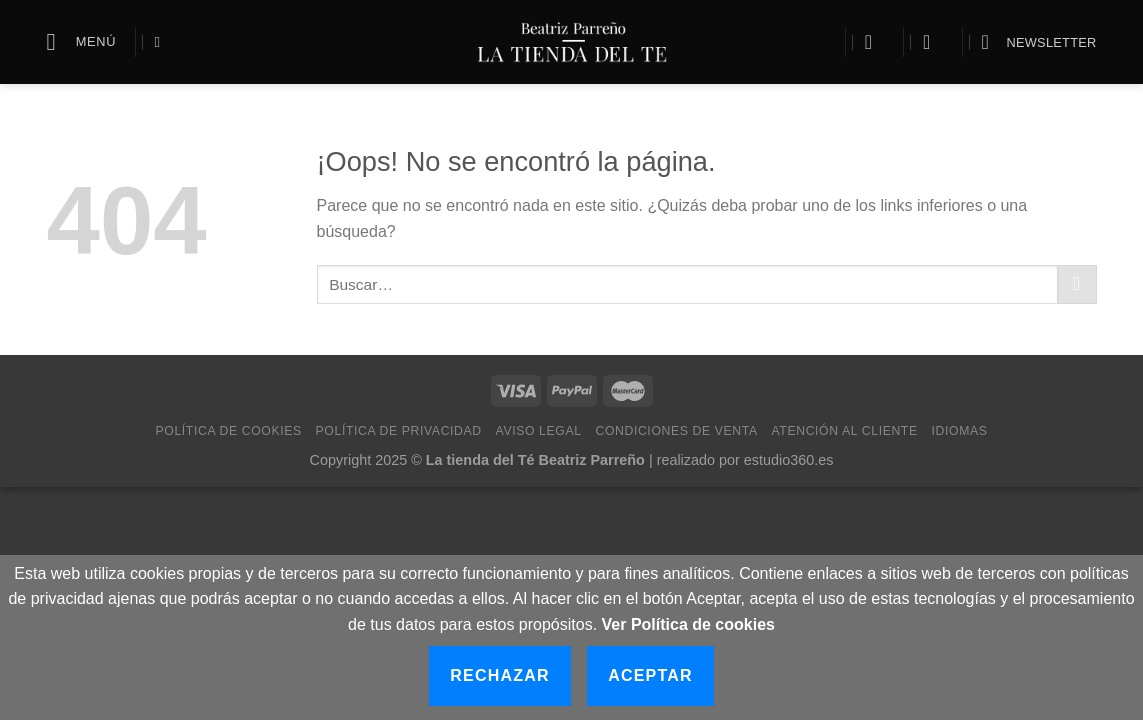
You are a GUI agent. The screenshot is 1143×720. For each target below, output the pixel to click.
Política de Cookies (229, 431)
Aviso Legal (539, 431)
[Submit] (1077, 284)
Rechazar (499, 675)
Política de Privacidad (399, 431)
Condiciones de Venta (676, 431)
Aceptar (650, 675)
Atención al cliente (844, 431)
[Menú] (82, 41)
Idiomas (960, 431)
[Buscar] (161, 42)
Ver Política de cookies (688, 624)
